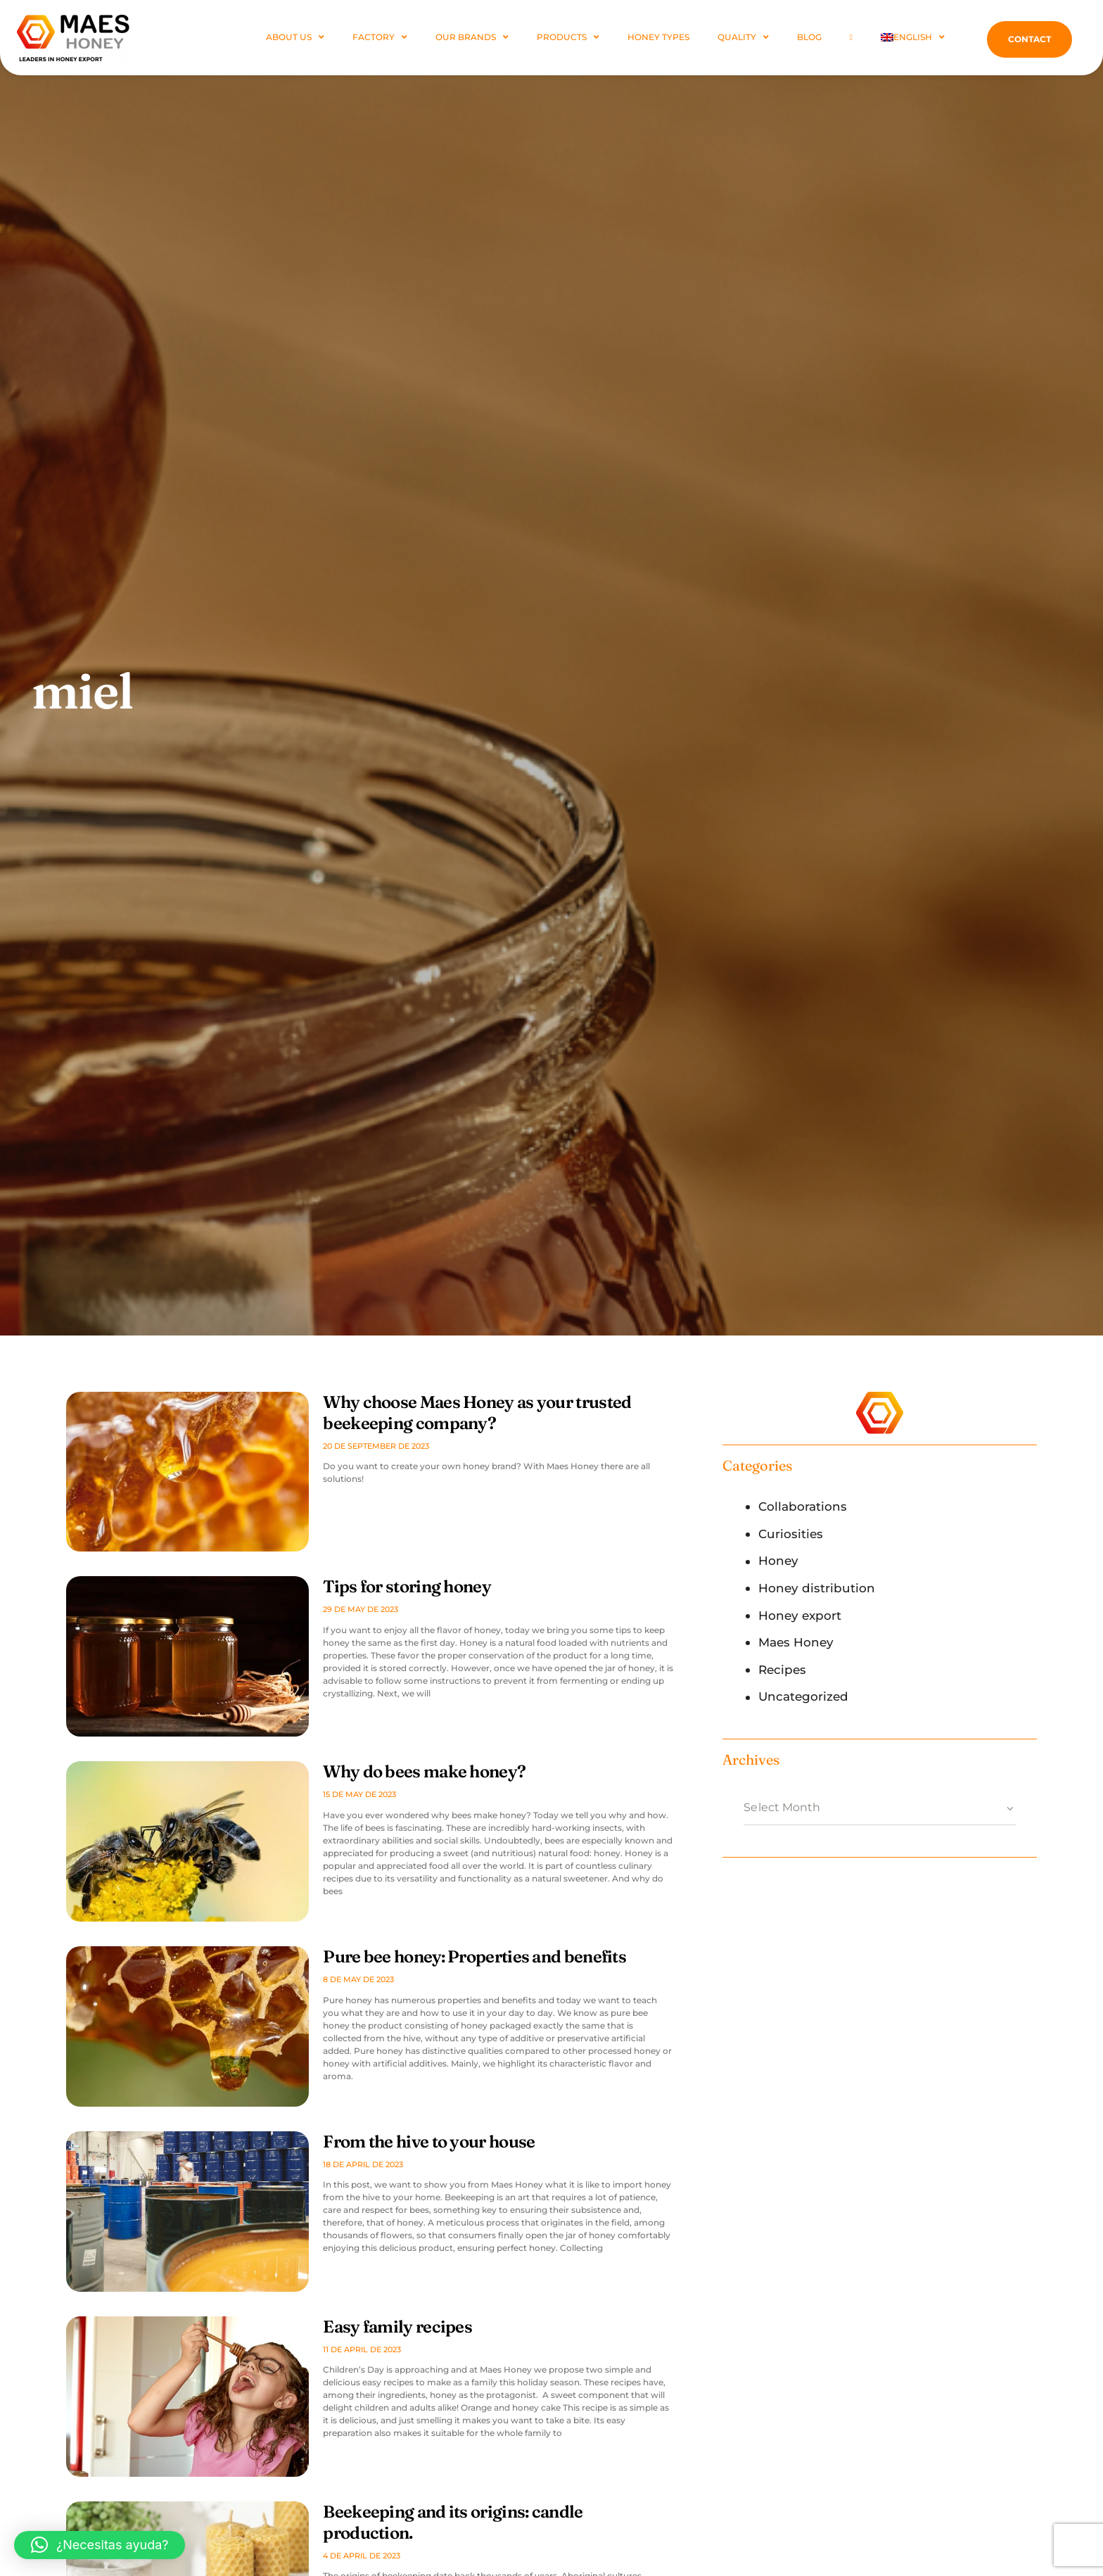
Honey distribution (816, 1588)
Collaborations (802, 1506)
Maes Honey (796, 1642)
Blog (809, 37)
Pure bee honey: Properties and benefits (474, 1956)
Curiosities (790, 1534)
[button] (99, 2545)
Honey (778, 1561)
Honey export (799, 1616)
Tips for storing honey (407, 1586)
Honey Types (658, 37)
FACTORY (379, 37)
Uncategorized (803, 1696)
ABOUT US (295, 37)
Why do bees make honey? (424, 1771)
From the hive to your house (429, 2141)
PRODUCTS (568, 37)
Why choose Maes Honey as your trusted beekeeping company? (477, 1412)
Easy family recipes (397, 2326)
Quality (743, 37)
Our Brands (472, 37)
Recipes (782, 1670)
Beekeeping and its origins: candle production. (452, 2522)
